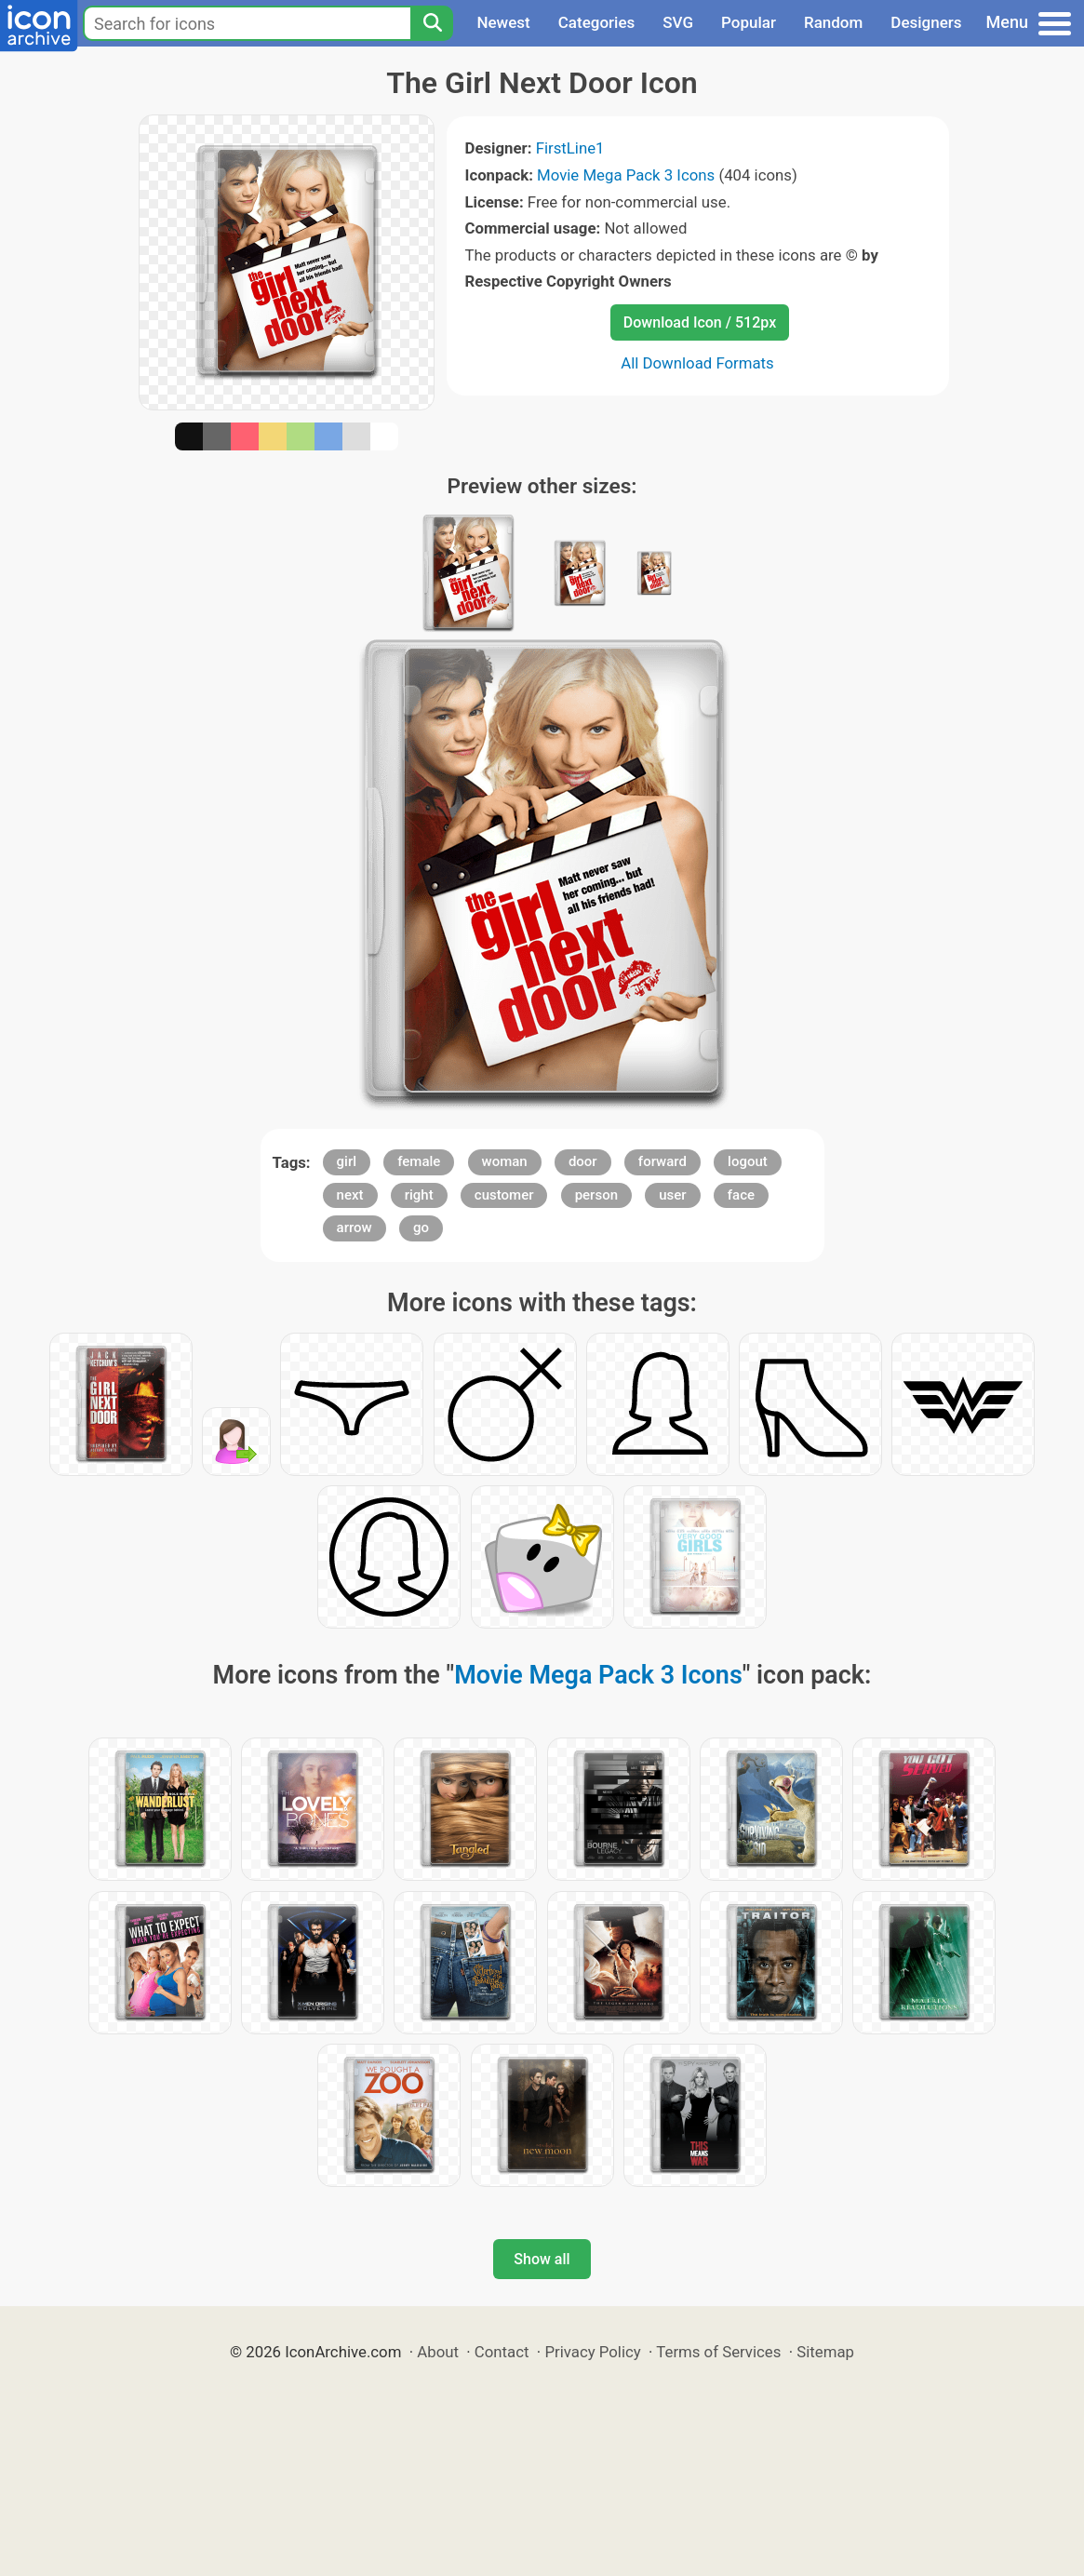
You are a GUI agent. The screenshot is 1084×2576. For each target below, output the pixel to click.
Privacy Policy (592, 2351)
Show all (541, 2259)
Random (833, 22)
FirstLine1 (570, 148)
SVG (677, 22)
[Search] (431, 23)
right (419, 1195)
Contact (502, 2351)
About (438, 2351)
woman (505, 1161)
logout (748, 1161)
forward (662, 1161)
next (350, 1195)
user (672, 1195)
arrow (354, 1227)
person (596, 1195)
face (741, 1195)
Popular (748, 22)
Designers (925, 22)
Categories (597, 22)
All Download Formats (697, 363)
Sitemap (825, 2351)
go (421, 1227)
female (418, 1161)
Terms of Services (718, 2351)
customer (504, 1195)
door (583, 1161)
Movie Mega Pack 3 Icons (626, 175)
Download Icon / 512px (699, 322)
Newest (502, 22)
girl (346, 1161)
